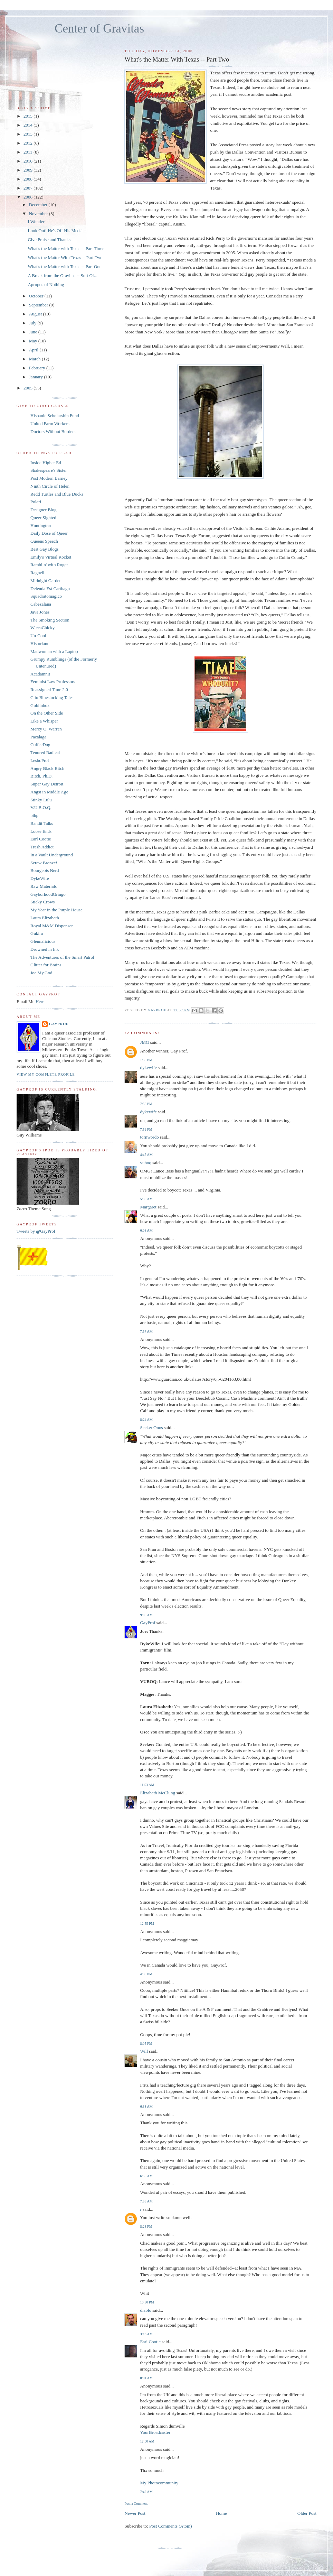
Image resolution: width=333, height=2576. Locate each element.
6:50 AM (146, 2176)
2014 (28, 125)
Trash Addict (42, 846)
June (33, 331)
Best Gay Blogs (44, 549)
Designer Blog (43, 509)
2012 (28, 143)
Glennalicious (42, 941)
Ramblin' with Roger (49, 564)
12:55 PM (147, 1923)
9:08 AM (146, 1615)
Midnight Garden (45, 580)
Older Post (306, 2513)
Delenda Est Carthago (50, 588)
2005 (28, 387)
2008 (28, 179)
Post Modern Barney (49, 478)
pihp (34, 815)
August (36, 313)
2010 (28, 161)
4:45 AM (146, 1155)
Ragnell (37, 572)
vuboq (145, 1162)
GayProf (147, 1622)
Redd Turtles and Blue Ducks (56, 494)
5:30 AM (146, 1199)
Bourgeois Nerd (44, 870)
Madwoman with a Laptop (54, 651)
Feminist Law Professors (52, 681)
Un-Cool (38, 635)
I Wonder (36, 221)
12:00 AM (147, 2441)
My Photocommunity (159, 2482)
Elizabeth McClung (157, 1792)
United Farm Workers (49, 423)
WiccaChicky (42, 627)
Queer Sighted (43, 517)
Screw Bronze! (43, 862)
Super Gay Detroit (46, 783)
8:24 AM (146, 1420)
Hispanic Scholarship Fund (54, 415)
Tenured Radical (45, 752)
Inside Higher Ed (45, 462)
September (39, 304)
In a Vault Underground (51, 854)
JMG (144, 1042)
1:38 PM (146, 1060)
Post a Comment (136, 2503)
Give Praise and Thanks (49, 239)
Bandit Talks (41, 823)
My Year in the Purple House (56, 909)
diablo (145, 2310)
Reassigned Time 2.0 (49, 689)
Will (144, 2051)
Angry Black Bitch (47, 768)
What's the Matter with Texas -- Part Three (66, 248)
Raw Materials (43, 886)
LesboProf (39, 760)
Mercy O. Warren (46, 729)
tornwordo (149, 1137)
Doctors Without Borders (53, 431)
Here (40, 1001)
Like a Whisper (44, 721)
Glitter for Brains (45, 964)
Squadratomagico (46, 596)
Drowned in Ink (44, 949)
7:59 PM (146, 1129)
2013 (28, 134)
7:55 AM (146, 2201)
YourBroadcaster (155, 2432)
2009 (28, 170)
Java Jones (39, 612)
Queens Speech (44, 541)
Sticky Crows (42, 901)
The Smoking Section (49, 620)
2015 (28, 116)
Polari (35, 501)
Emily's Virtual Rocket (50, 557)
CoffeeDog (40, 744)
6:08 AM (146, 1230)
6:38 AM (146, 2106)
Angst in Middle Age (49, 791)
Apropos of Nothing (46, 284)
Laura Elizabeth (44, 917)
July (33, 322)
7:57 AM (146, 1331)
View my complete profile (46, 1074)
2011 (28, 152)
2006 (28, 197)
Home (221, 2513)
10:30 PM (147, 2302)
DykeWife (39, 878)
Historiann (39, 643)
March (35, 358)
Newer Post (134, 2513)
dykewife (148, 1067)
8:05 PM (146, 2043)
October (37, 295)
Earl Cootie (150, 2341)
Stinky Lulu (41, 799)
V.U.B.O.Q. (40, 807)
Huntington (40, 525)
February (37, 367)
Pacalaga (38, 736)
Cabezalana (40, 604)
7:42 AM (146, 2492)
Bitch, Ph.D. (41, 776)
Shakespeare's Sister (48, 470)
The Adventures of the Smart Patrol (62, 957)
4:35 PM (146, 1974)
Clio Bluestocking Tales (52, 697)
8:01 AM (146, 2378)
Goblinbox (40, 705)
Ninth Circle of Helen (49, 486)
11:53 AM (147, 1785)
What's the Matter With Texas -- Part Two (65, 257)
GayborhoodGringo (48, 894)
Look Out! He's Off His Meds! (55, 230)
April (34, 349)
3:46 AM (146, 2334)
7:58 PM (146, 1104)
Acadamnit (40, 674)
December (39, 204)
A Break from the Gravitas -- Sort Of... (62, 275)
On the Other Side (46, 713)
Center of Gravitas (99, 28)
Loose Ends (40, 831)
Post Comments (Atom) (170, 2526)
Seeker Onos (151, 1427)
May (33, 340)
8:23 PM (146, 2226)
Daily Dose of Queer (49, 533)
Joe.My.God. (42, 972)
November (39, 213)
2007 (28, 188)
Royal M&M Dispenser (51, 925)
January (36, 376)
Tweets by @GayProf (36, 1231)
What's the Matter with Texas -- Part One (64, 266)
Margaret (148, 1206)
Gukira (36, 933)
